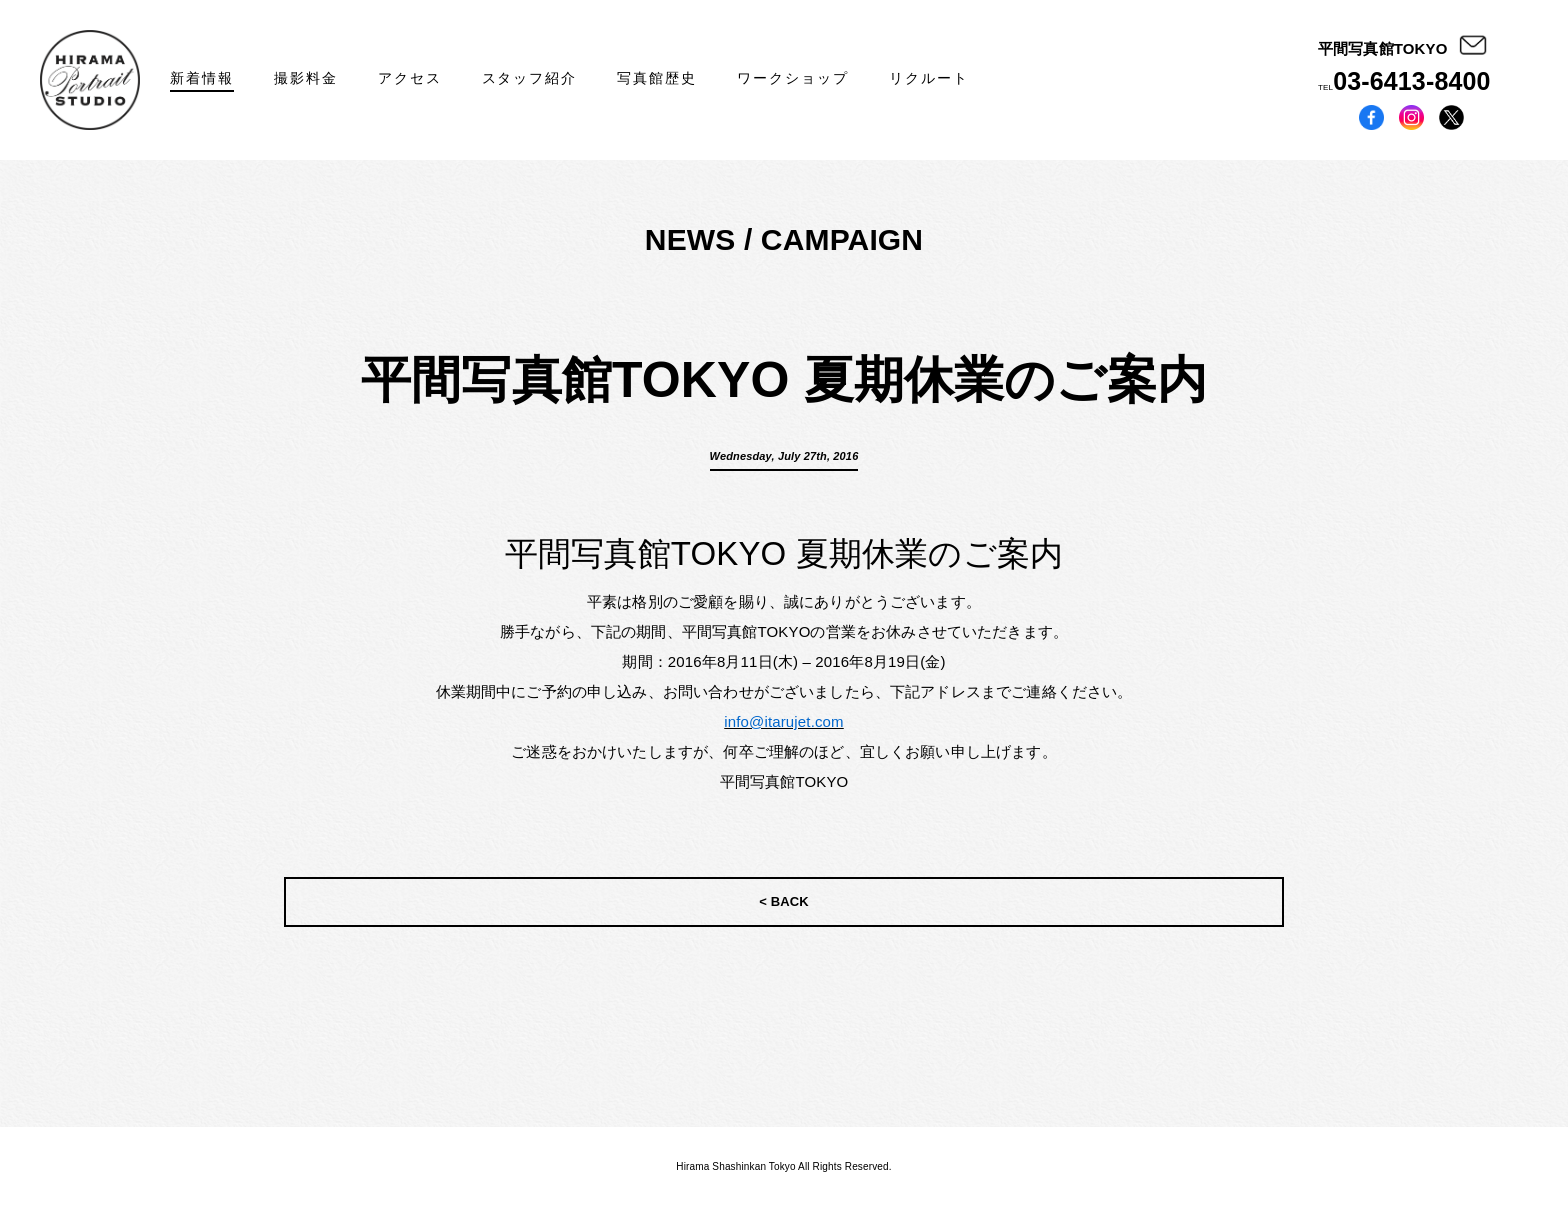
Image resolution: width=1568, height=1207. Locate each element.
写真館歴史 (657, 78)
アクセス (410, 78)
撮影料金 (306, 78)
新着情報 (202, 78)
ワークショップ (793, 78)
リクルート (929, 78)
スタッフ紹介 (530, 78)
